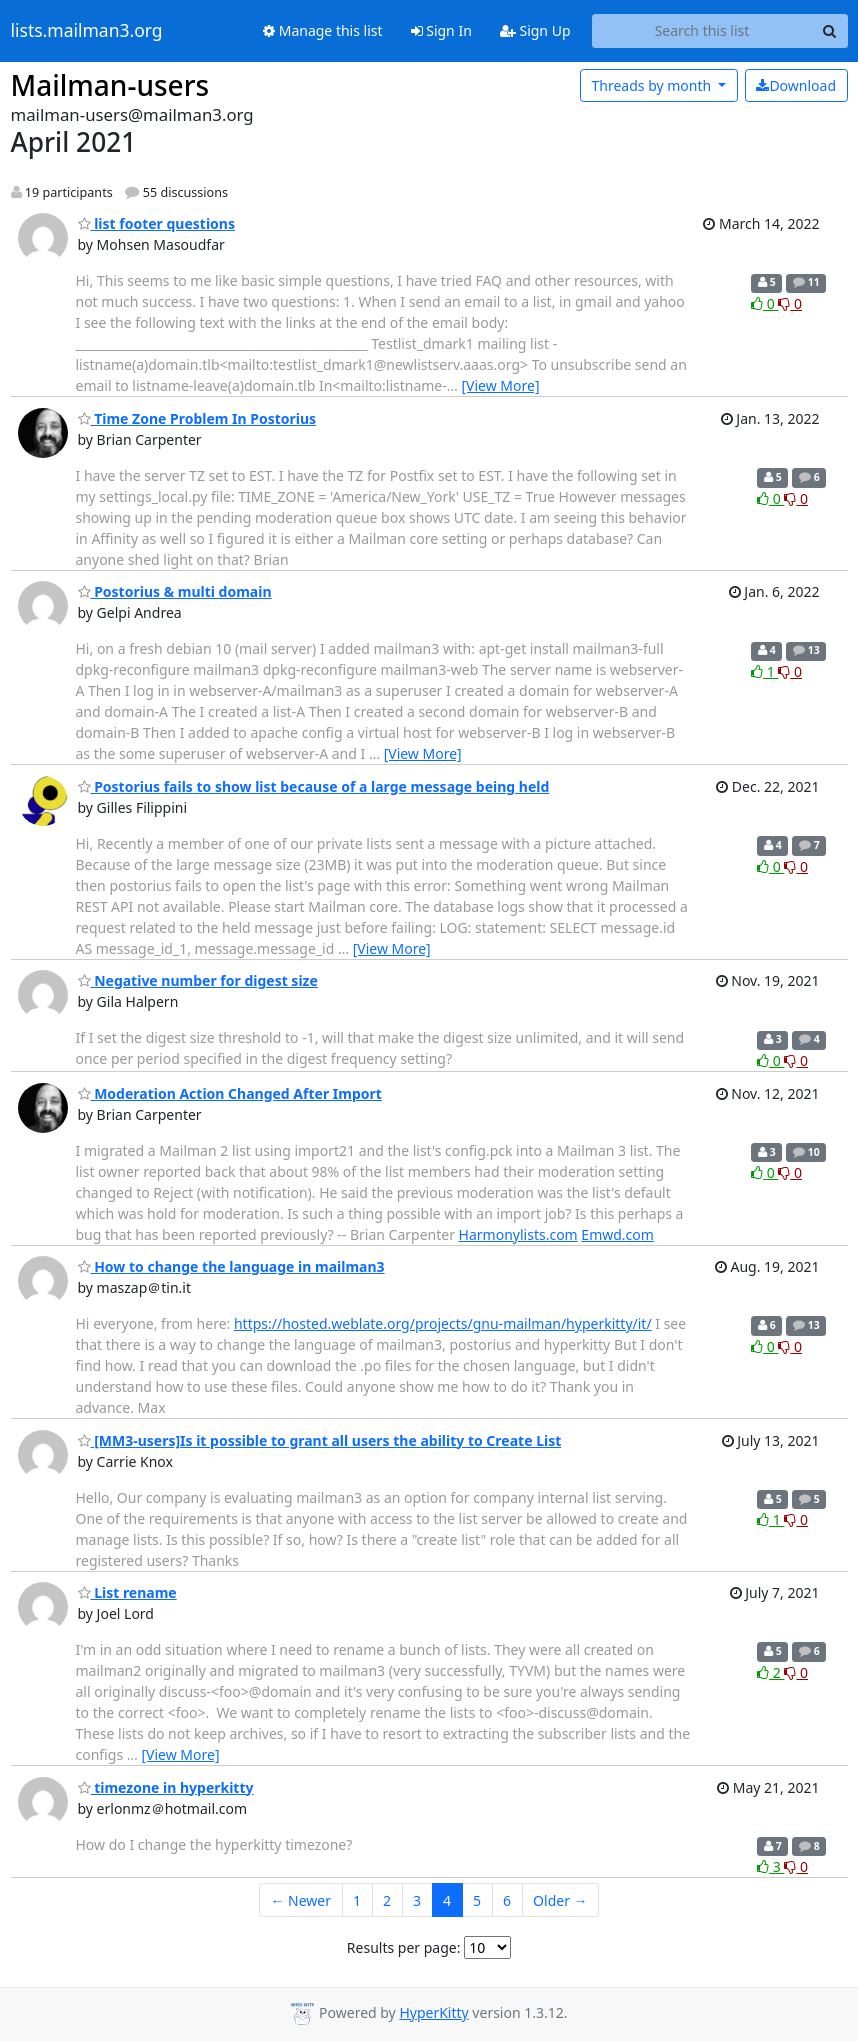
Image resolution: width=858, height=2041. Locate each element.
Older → (560, 1900)
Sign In (441, 30)
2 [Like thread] (770, 1672)
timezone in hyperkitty (166, 1787)
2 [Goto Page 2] (387, 1900)
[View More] (500, 385)
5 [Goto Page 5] (477, 1900)
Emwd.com (617, 1234)
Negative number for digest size (198, 980)
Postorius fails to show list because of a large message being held (314, 786)
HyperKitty (433, 2012)
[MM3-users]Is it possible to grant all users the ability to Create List (320, 1440)
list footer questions (156, 223)
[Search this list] (702, 31)
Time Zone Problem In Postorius (197, 418)
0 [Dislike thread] (790, 303)
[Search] (830, 31)
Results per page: (404, 1947)
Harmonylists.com (518, 1234)
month (652, 85)
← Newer (300, 1900)
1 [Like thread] (764, 671)
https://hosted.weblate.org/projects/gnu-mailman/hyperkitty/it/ (443, 1323)
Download (796, 85)
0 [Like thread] (764, 303)
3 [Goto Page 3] (417, 1900)
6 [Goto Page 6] (507, 1900)
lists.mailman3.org (87, 31)
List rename (127, 1592)
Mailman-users (110, 85)
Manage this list (323, 30)
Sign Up (535, 30)
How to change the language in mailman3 (231, 1266)
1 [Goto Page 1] (357, 1900)
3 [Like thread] (770, 1866)
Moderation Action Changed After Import (230, 1093)
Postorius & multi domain (175, 591)
